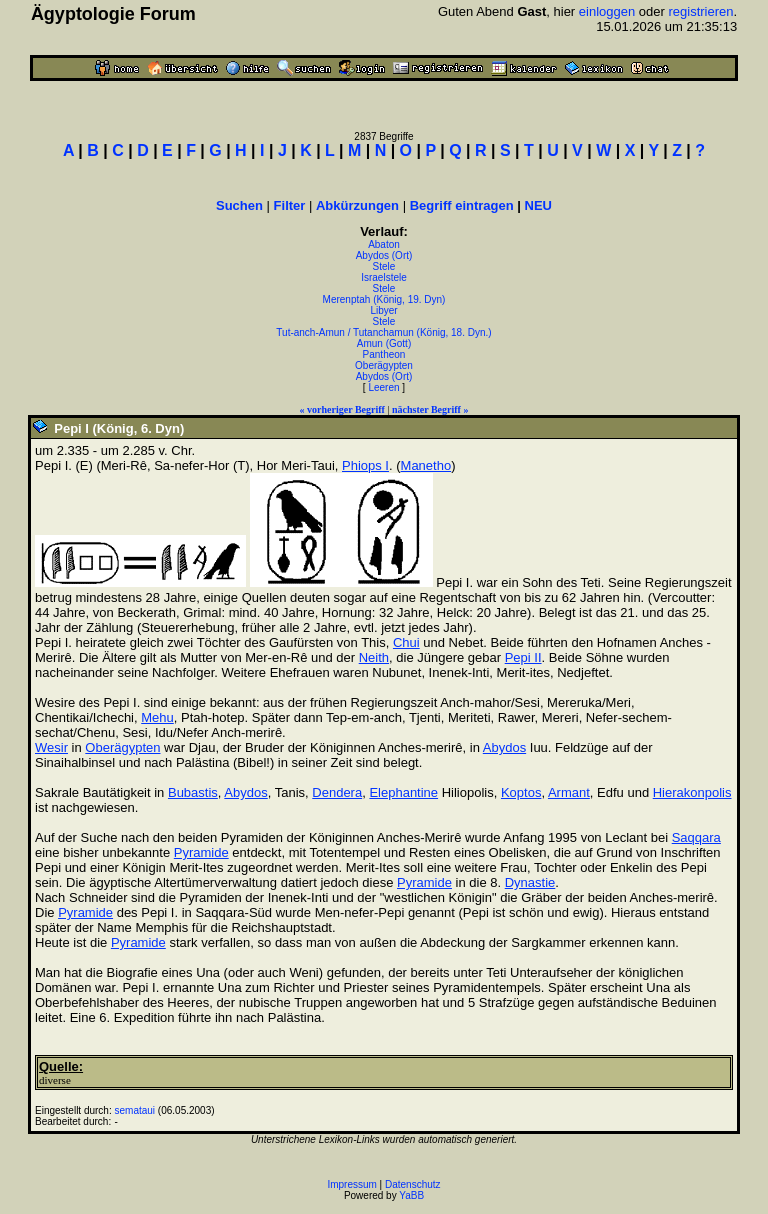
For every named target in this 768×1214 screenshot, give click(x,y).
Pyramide (201, 852)
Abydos (504, 747)
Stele (384, 266)
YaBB (411, 1195)
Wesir (51, 747)
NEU (538, 205)
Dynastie (530, 882)
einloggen (607, 11)
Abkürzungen (357, 205)
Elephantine (403, 792)
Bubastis (193, 792)
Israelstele (384, 277)
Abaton (384, 244)
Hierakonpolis (692, 792)
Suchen (239, 205)
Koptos (521, 792)
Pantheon (384, 354)
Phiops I (365, 465)
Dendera (337, 792)
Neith (374, 657)
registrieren (700, 11)
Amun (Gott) (384, 343)
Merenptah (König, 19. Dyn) (384, 299)
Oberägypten (384, 365)
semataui (135, 1110)
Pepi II (523, 657)
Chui (406, 642)
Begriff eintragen (462, 205)
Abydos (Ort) (384, 255)
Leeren (383, 387)
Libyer (383, 310)
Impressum (351, 1184)
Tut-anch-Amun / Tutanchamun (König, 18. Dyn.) (383, 332)
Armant (569, 792)
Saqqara (696, 837)
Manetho (426, 465)
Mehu (157, 717)
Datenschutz (413, 1184)
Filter (290, 205)
